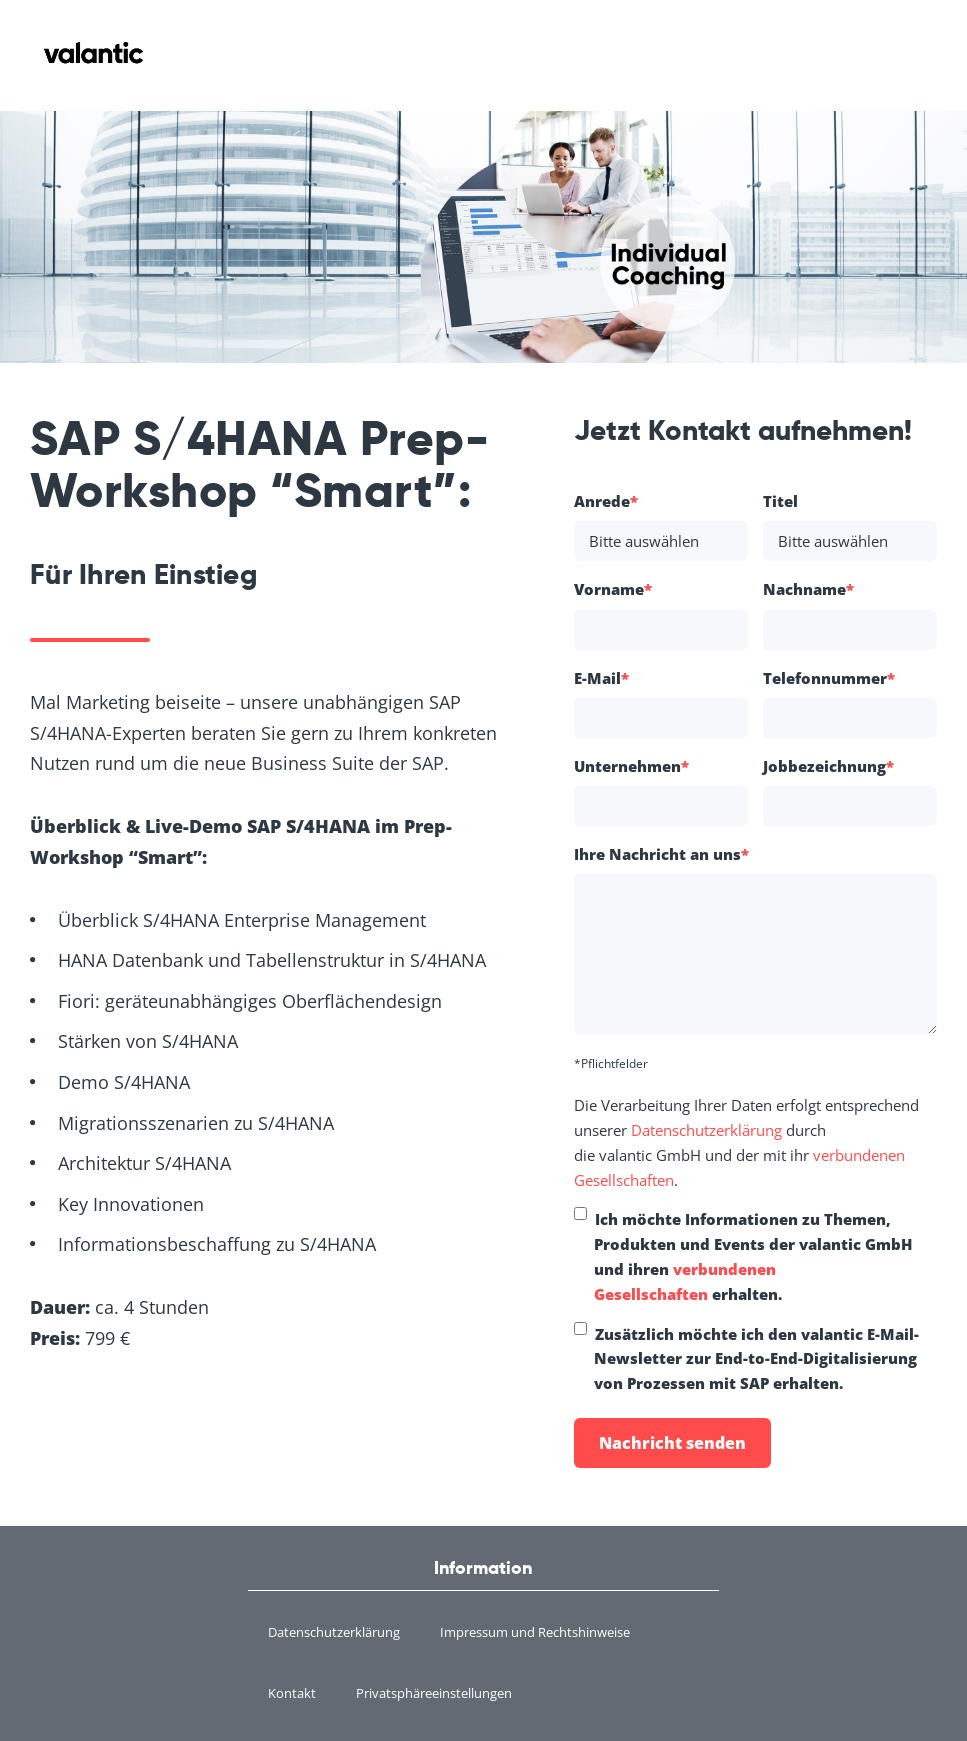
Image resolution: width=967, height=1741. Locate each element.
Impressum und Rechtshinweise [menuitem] (535, 1632)
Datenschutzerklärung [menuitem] (334, 1632)
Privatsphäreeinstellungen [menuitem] (434, 1693)
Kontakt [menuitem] (292, 1693)
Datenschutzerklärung (706, 1130)
